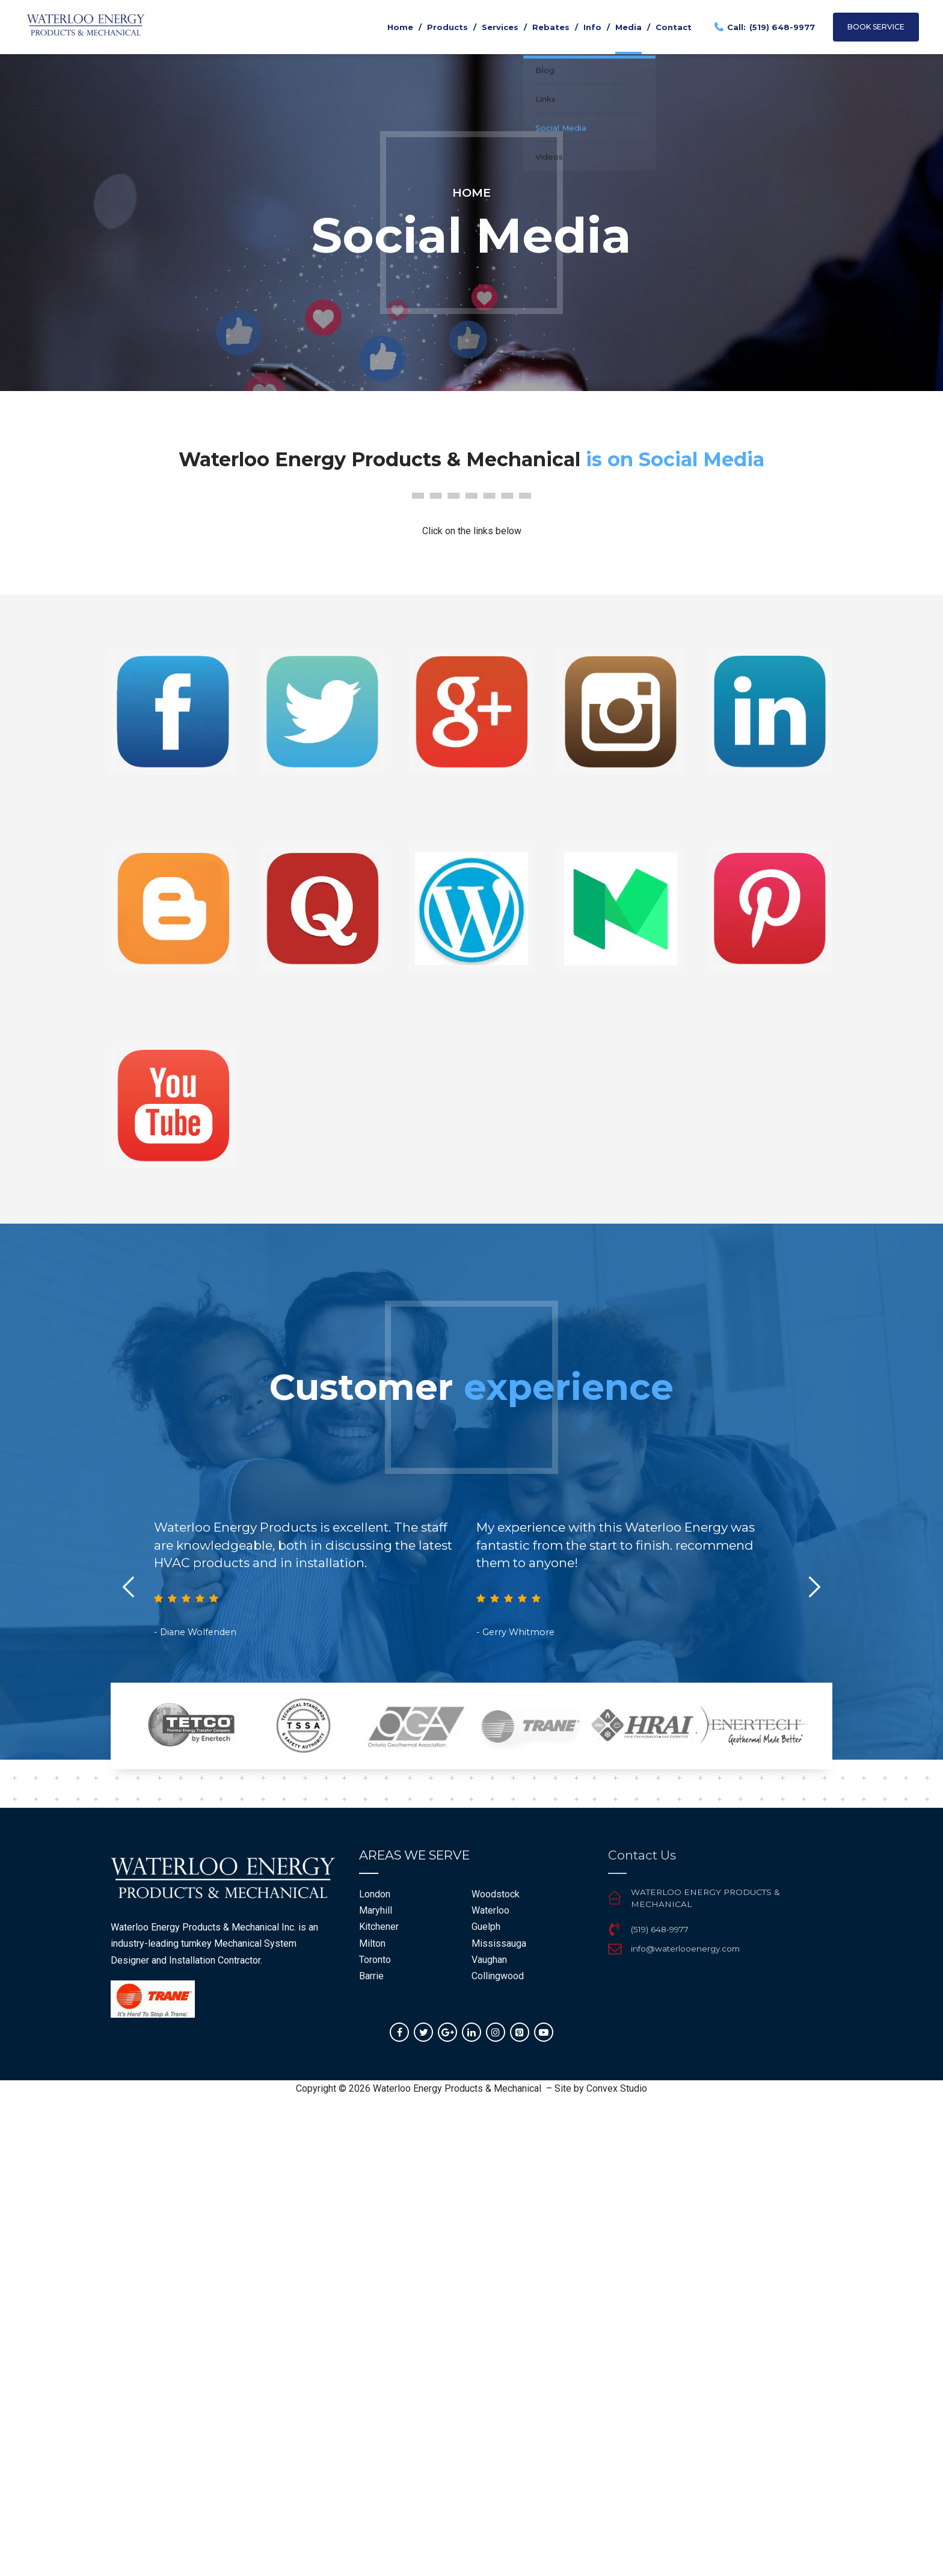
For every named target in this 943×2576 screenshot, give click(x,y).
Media (628, 27)
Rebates (551, 27)
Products (447, 27)
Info (592, 27)
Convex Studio (616, 2088)
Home (400, 27)
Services (500, 27)
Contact (674, 27)
